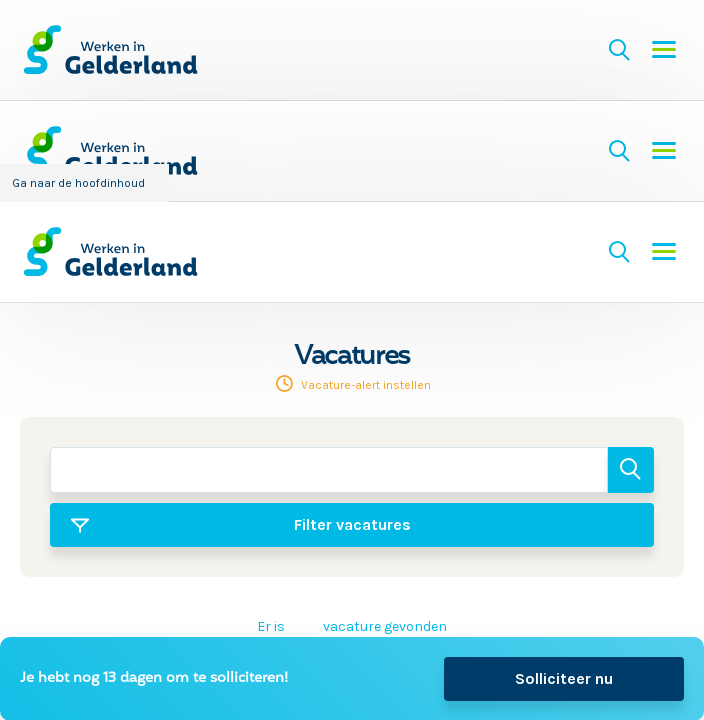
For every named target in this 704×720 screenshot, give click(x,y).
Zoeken (619, 50)
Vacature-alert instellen (366, 385)
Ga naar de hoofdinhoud (78, 183)
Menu (664, 50)
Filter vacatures (352, 524)
